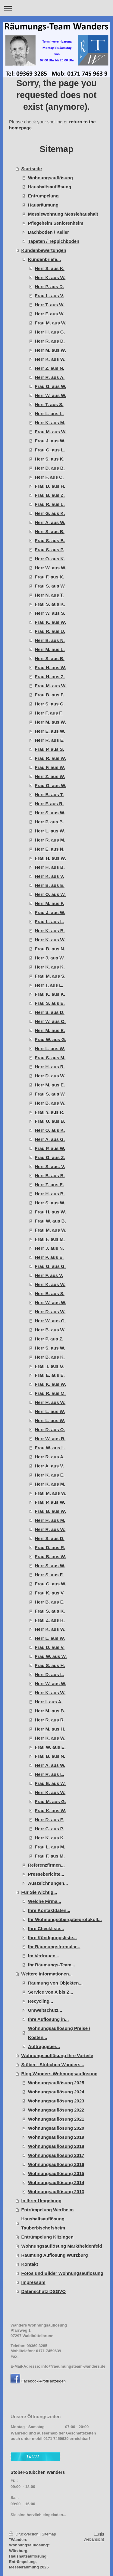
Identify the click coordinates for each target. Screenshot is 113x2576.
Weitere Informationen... (47, 1973)
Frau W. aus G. (50, 1039)
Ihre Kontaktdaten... (49, 1910)
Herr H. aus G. (50, 331)
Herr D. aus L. (49, 1674)
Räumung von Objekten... (55, 1982)
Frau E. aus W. (50, 1783)
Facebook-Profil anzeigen (43, 2381)
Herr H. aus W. (50, 1402)
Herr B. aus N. (50, 640)
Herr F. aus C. (49, 477)
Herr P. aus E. (49, 1257)
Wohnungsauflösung (50, 177)
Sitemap (49, 2534)
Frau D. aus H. (50, 486)
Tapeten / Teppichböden (53, 241)
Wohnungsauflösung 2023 (56, 2100)
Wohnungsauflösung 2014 (56, 2182)
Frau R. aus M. (50, 1393)
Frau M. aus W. (51, 322)
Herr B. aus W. (50, 1103)
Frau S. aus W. (50, 585)
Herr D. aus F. (49, 1819)
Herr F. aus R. (49, 803)
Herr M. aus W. (50, 350)
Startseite (31, 168)
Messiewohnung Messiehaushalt (63, 214)
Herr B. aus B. (50, 1175)
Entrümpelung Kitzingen (47, 2236)
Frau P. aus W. (50, 1148)
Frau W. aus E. (50, 1747)
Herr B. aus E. (49, 885)
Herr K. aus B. (50, 930)
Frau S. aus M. (50, 1057)
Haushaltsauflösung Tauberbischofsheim (43, 2223)
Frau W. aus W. (51, 1656)
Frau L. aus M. (50, 1846)
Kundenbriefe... (44, 259)
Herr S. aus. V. (50, 1166)
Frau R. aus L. (50, 504)
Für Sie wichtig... (39, 1892)
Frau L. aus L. (49, 921)
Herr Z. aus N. (49, 368)
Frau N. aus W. (50, 667)
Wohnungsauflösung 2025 (56, 2082)
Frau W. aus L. (50, 1447)
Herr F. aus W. (49, 313)
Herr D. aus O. (50, 1429)
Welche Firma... (44, 1901)
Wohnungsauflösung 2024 (56, 2091)
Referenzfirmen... (46, 1865)
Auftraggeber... (44, 2046)
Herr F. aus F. (49, 712)
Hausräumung (43, 204)
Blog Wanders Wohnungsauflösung (59, 2073)
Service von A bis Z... (50, 1992)
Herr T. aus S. (49, 404)
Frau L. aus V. (49, 295)
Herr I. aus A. (49, 1701)
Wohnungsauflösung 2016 (56, 2164)
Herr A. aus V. (49, 1465)
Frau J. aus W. (50, 440)
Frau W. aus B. (50, 1220)
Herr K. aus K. (50, 966)
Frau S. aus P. (49, 549)
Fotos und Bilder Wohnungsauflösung (62, 2273)
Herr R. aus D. (50, 341)
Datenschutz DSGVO (43, 2291)
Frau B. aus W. (50, 1511)
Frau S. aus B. (50, 540)
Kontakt (29, 2264)
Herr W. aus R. (50, 1438)
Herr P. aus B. (49, 821)
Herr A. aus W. (50, 522)
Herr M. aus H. (50, 1728)
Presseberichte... (46, 1874)
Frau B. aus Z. (50, 495)
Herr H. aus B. (50, 867)
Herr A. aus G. (50, 1139)
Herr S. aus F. (49, 1574)
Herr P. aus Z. (49, 1338)
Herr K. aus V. (49, 876)
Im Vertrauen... (43, 1955)
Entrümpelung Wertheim (47, 2209)
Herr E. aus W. (50, 731)
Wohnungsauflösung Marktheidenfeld (61, 2246)
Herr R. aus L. (49, 1774)
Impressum (33, 2282)
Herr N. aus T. (49, 595)
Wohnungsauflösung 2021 (56, 2119)
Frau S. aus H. (50, 1665)
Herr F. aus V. (49, 1275)
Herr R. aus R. (50, 1719)
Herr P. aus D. (49, 286)
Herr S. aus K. (49, 268)
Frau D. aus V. (50, 1647)
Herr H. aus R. (50, 1066)
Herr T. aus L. (49, 985)
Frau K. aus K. (50, 994)
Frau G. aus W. (50, 386)
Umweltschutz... (45, 2010)
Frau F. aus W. (50, 767)
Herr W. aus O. (50, 1021)
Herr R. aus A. (50, 377)
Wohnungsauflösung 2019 (56, 2137)
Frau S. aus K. (50, 604)
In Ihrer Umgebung (41, 2200)
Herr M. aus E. (50, 1030)
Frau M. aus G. (50, 1801)
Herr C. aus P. (49, 1828)
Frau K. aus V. (50, 1592)
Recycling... (40, 2001)
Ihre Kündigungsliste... (52, 1937)
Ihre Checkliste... (46, 1928)
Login (99, 2534)
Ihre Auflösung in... (48, 2019)
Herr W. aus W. (50, 395)
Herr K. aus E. (49, 1474)
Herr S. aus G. (50, 703)
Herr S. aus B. (49, 531)
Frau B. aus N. (50, 948)
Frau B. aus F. (49, 694)
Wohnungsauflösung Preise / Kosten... (59, 2033)
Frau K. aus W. (50, 622)
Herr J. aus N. (49, 1248)
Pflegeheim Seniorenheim (55, 223)
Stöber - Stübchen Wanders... (52, 2064)
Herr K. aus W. (50, 277)
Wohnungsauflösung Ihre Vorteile (57, 2055)
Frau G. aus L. (50, 449)
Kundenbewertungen (43, 250)
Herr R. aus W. (50, 1529)
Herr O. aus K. (50, 558)
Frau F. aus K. (49, 576)
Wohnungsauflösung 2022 (56, 2109)
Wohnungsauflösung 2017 (56, 2155)
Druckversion (24, 2534)
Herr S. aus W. (50, 812)
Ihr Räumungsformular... (54, 1946)
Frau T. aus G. (49, 1366)
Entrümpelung (43, 195)
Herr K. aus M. (50, 422)
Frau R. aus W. (50, 758)
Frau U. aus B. (50, 1121)
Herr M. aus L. (50, 649)
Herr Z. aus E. (49, 1184)
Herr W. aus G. (50, 1320)
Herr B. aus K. (50, 1357)
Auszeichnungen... (48, 1883)
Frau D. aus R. (50, 1547)
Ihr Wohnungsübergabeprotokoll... (65, 1919)
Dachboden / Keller (48, 232)
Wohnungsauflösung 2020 (56, 2128)
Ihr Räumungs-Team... (51, 1964)
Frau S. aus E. (50, 1003)
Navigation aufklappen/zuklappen (56, 8)
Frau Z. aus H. (50, 1620)
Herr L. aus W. (50, 830)
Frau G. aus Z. (50, 1157)
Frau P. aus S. (49, 749)
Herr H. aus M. (50, 1520)
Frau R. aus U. (50, 631)
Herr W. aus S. (50, 613)
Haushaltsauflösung (49, 186)
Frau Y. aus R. (49, 1112)
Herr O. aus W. (50, 894)
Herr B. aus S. (49, 1293)
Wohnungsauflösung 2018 (56, 2146)
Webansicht (93, 2539)
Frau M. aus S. (50, 976)
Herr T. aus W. (49, 304)
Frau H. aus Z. (50, 676)
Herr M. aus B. (50, 1710)
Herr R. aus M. (50, 839)
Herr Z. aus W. (50, 776)
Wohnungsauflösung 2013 (56, 2191)
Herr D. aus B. (50, 468)
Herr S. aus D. (49, 1012)
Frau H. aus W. (50, 858)
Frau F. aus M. (50, 1239)
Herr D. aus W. (50, 1075)
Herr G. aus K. (50, 513)
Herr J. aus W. (50, 957)
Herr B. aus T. (49, 794)
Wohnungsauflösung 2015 (56, 2173)
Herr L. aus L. (49, 413)
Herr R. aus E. (49, 740)
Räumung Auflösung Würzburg (54, 2255)
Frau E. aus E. (50, 1375)
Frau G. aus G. (50, 1266)
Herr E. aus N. (49, 849)
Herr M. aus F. (49, 903)
